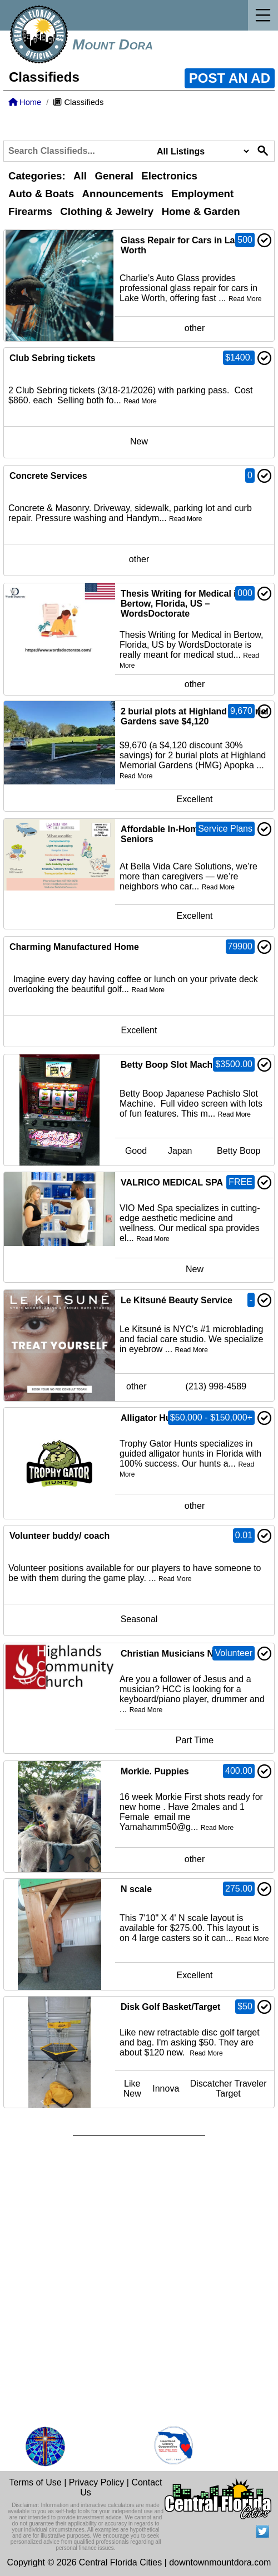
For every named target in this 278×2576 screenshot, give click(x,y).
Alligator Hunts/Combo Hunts (183, 1418)
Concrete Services (48, 476)
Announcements (122, 193)
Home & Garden (201, 211)
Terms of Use (35, 2482)
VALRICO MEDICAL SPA (172, 1182)
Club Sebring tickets (52, 358)
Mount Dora (112, 44)
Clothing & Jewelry (106, 211)
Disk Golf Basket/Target (170, 2007)
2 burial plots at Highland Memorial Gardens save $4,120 (195, 716)
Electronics (169, 176)
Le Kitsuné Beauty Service (176, 1300)
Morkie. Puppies (155, 1771)
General (114, 176)
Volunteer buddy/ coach (59, 1535)
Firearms (30, 211)
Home (24, 102)
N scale (136, 1889)
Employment (202, 193)
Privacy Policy (97, 2482)
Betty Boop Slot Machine (173, 1064)
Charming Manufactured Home (74, 947)
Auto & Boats (41, 193)
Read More (245, 299)
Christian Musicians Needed (180, 1653)
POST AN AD (229, 78)
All (80, 176)
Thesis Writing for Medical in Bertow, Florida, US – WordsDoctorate (181, 603)
